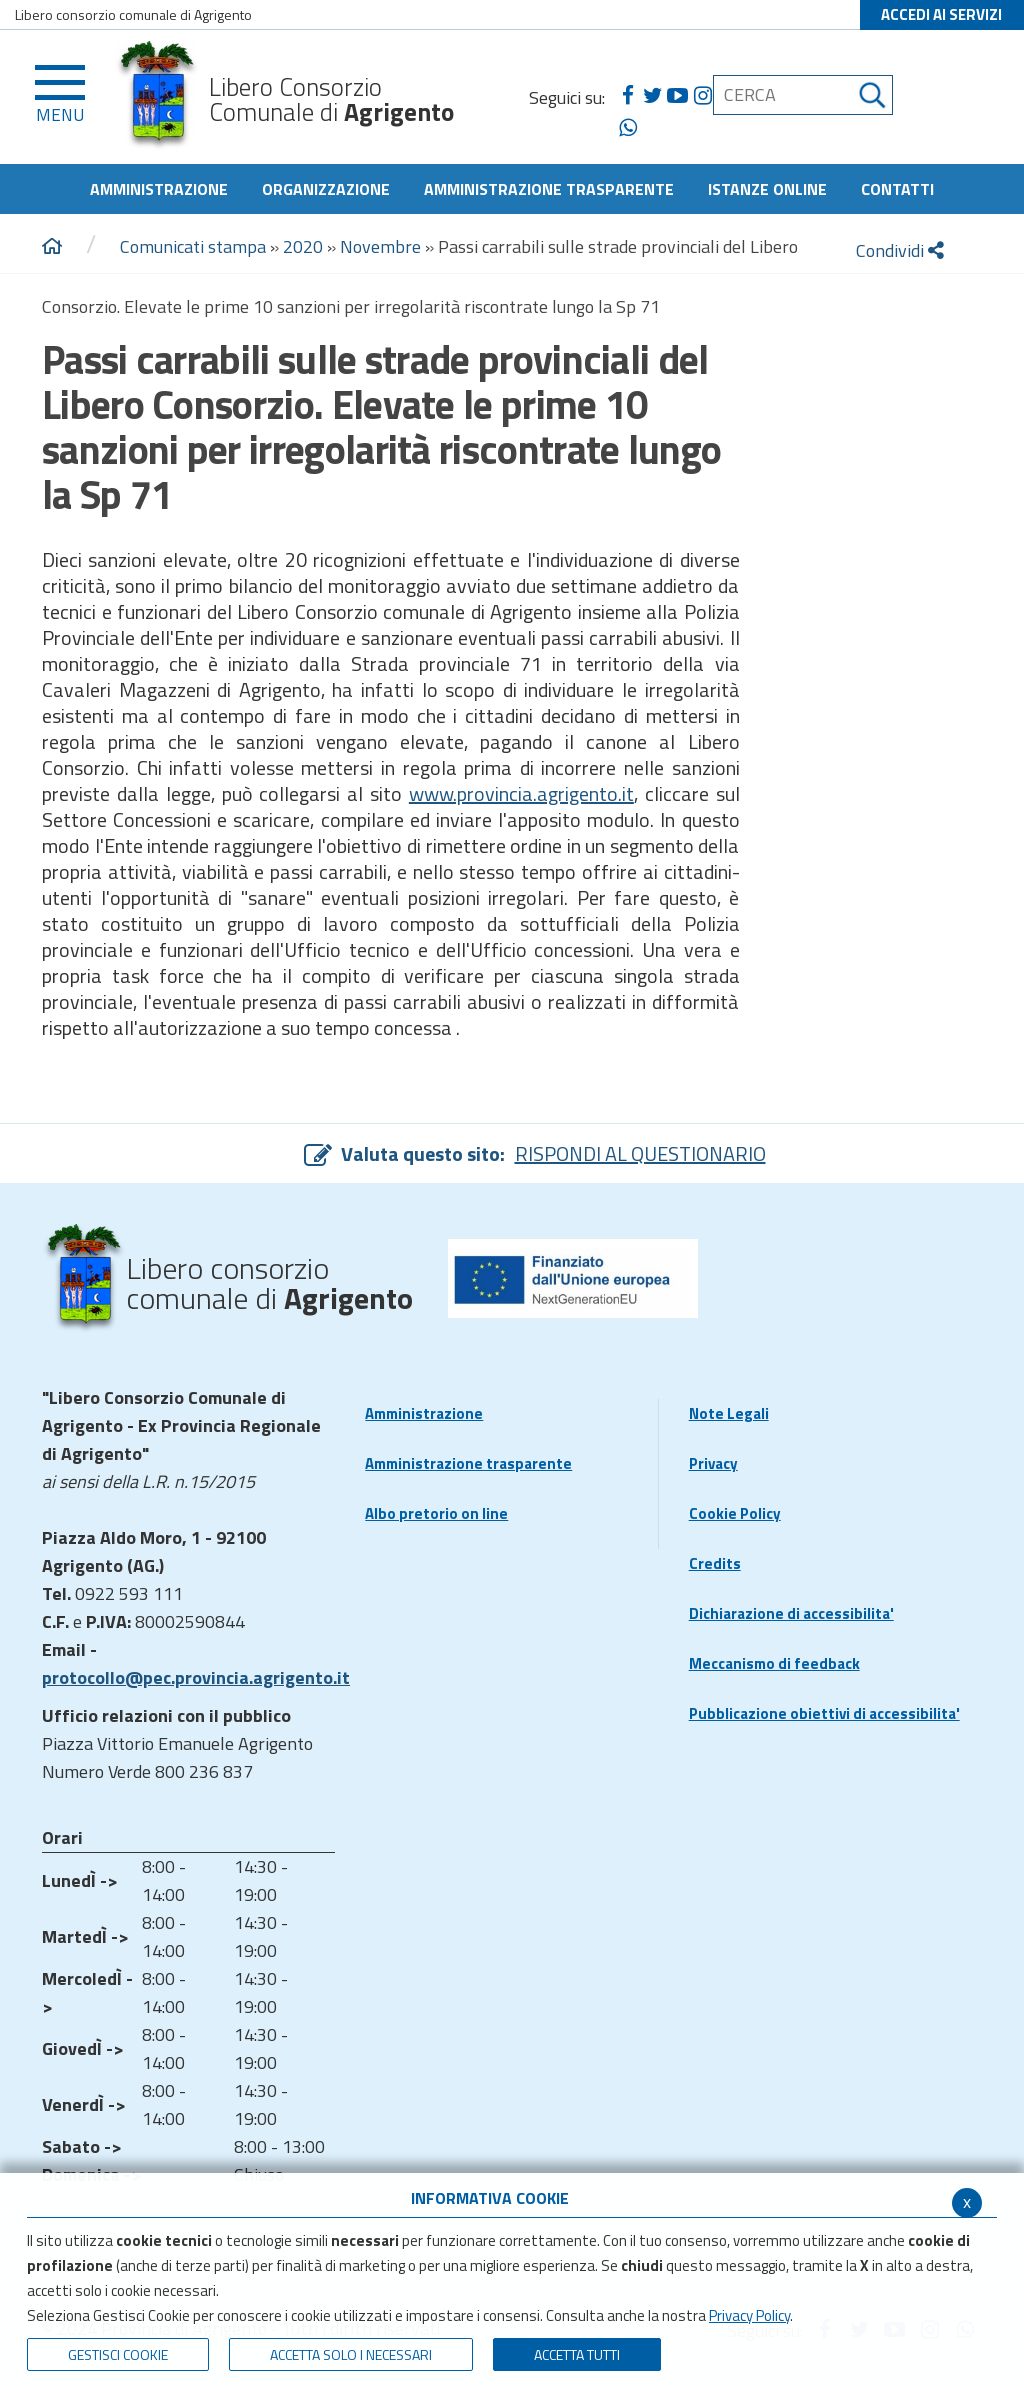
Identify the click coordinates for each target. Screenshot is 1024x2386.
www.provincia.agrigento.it (521, 793)
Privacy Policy (749, 2315)
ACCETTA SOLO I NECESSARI (351, 2354)
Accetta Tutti (577, 2354)
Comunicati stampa (193, 246)
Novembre (380, 246)
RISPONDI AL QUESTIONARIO (640, 1153)
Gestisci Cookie (118, 2354)
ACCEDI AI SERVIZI (941, 14)
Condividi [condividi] (900, 250)
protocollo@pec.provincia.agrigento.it (196, 1677)
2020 (303, 246)
